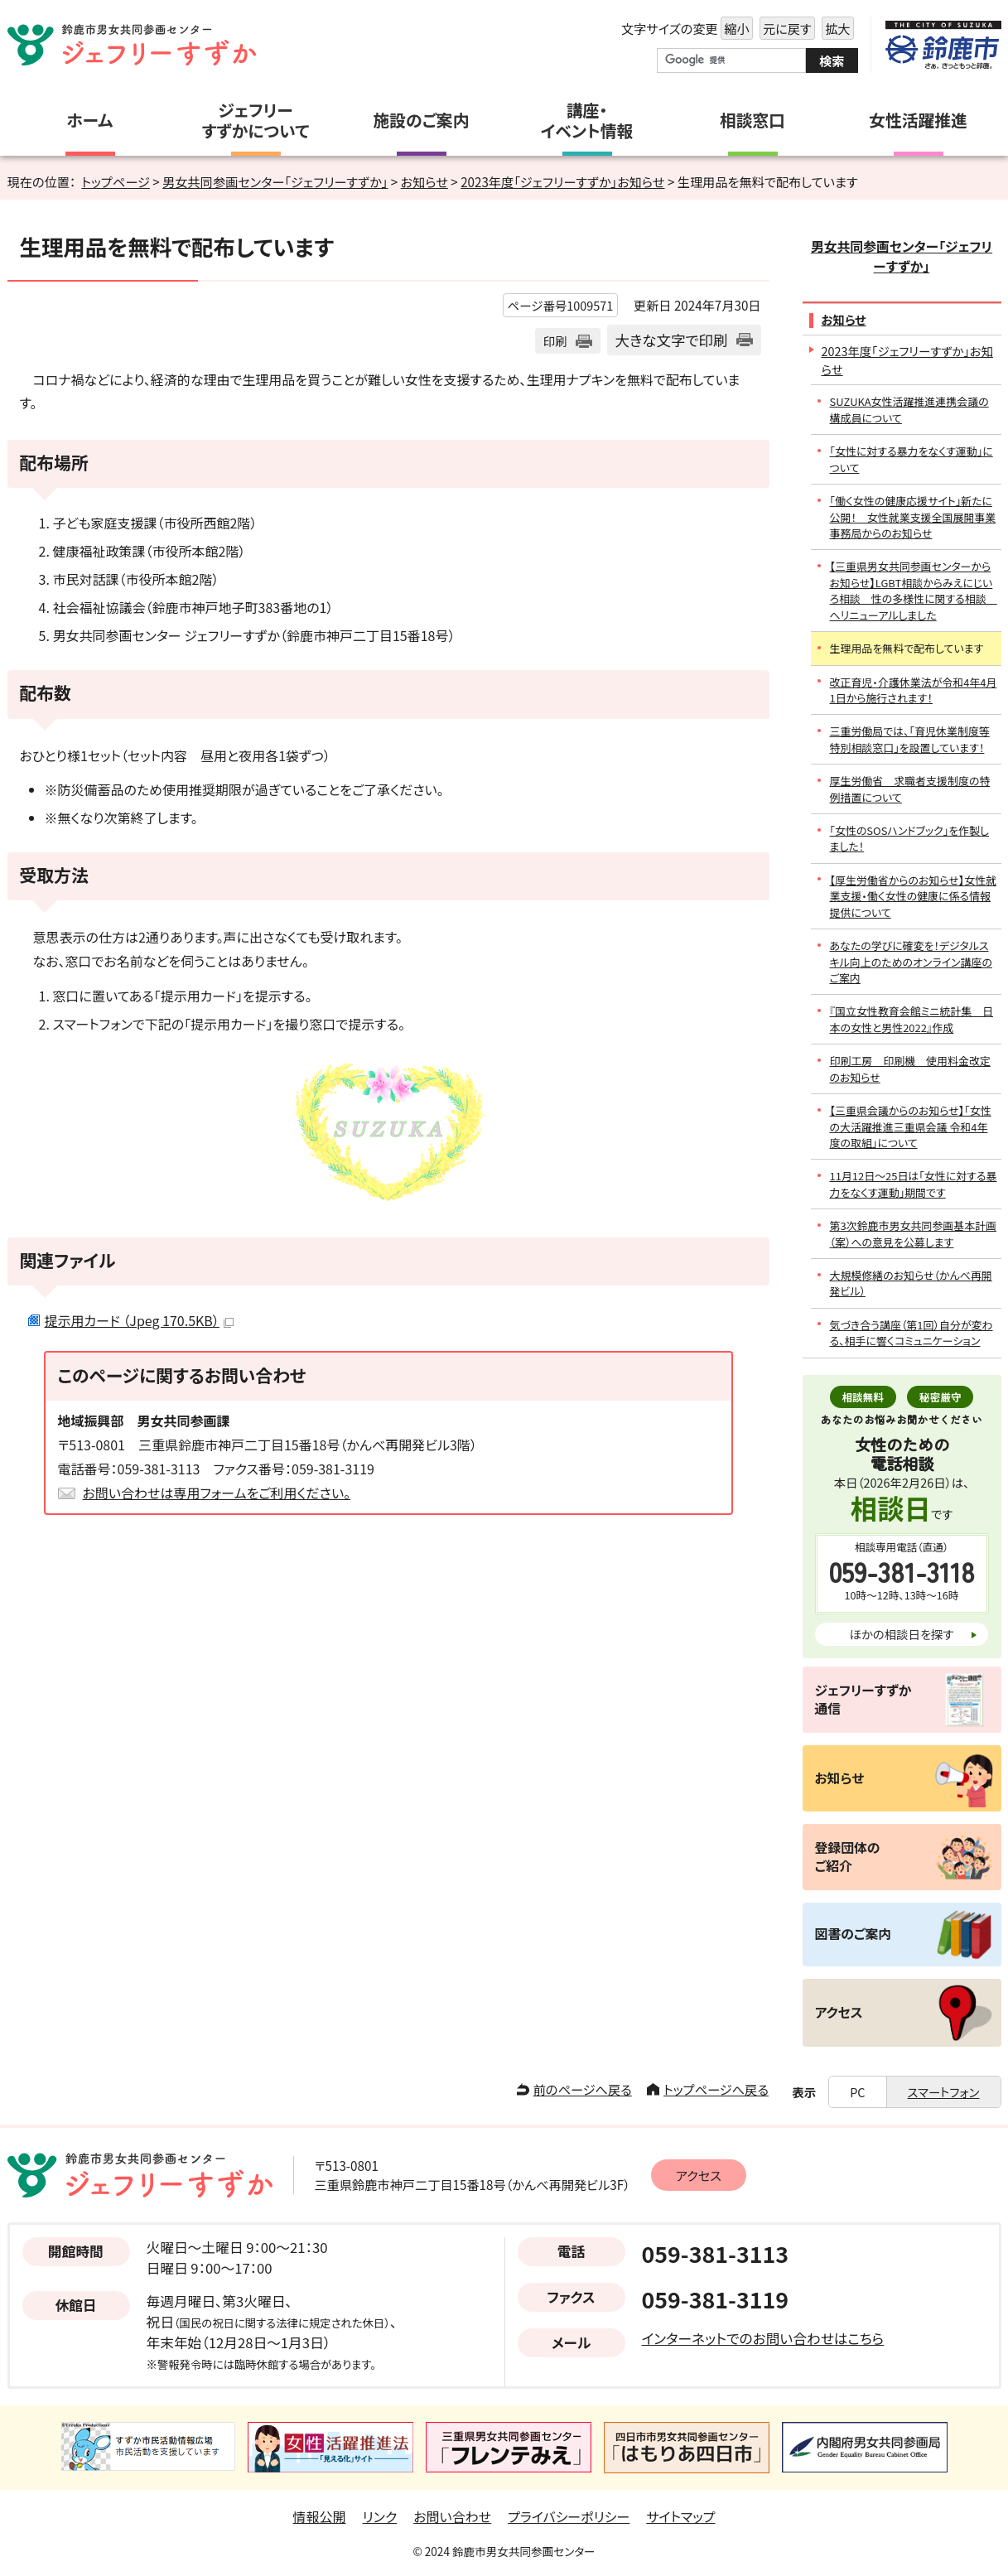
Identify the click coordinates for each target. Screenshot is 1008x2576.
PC (857, 2092)
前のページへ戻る (582, 2089)
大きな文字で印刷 (671, 340)
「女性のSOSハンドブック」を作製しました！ (910, 838)
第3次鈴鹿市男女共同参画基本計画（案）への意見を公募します (913, 1233)
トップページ (115, 181)
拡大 (836, 28)
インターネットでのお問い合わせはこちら (763, 2338)
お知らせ (424, 181)
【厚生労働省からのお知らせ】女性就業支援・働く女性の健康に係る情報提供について (913, 896)
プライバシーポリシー (568, 2516)
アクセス (698, 2175)
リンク (380, 2516)
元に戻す (786, 28)
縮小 (735, 28)
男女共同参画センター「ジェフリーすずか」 (275, 181)
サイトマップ (680, 2516)
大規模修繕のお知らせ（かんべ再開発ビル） (911, 1283)
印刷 (555, 341)
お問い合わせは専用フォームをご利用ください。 (217, 1493)
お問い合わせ (452, 2516)
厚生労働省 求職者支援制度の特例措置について (910, 788)
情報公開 (319, 2516)
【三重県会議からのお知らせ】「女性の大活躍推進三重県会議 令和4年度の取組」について (910, 1126)
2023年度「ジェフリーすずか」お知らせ (562, 181)
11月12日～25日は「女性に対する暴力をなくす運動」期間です (913, 1183)
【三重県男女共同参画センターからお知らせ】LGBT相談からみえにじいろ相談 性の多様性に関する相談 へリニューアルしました (913, 590)
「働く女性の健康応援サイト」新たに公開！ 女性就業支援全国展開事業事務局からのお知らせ (913, 517)
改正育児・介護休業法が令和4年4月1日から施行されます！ (913, 690)
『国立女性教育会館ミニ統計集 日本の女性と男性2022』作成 (912, 1019)
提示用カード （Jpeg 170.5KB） (139, 1320)
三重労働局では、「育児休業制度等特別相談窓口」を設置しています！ (910, 739)
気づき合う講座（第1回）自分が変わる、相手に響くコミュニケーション (911, 1332)
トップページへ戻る (716, 2089)
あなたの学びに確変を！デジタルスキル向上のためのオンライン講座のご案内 (911, 962)
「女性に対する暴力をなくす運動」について (911, 459)
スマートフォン (944, 2092)
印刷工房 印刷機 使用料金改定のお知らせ (910, 1068)
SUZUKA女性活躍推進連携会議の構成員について (909, 409)
